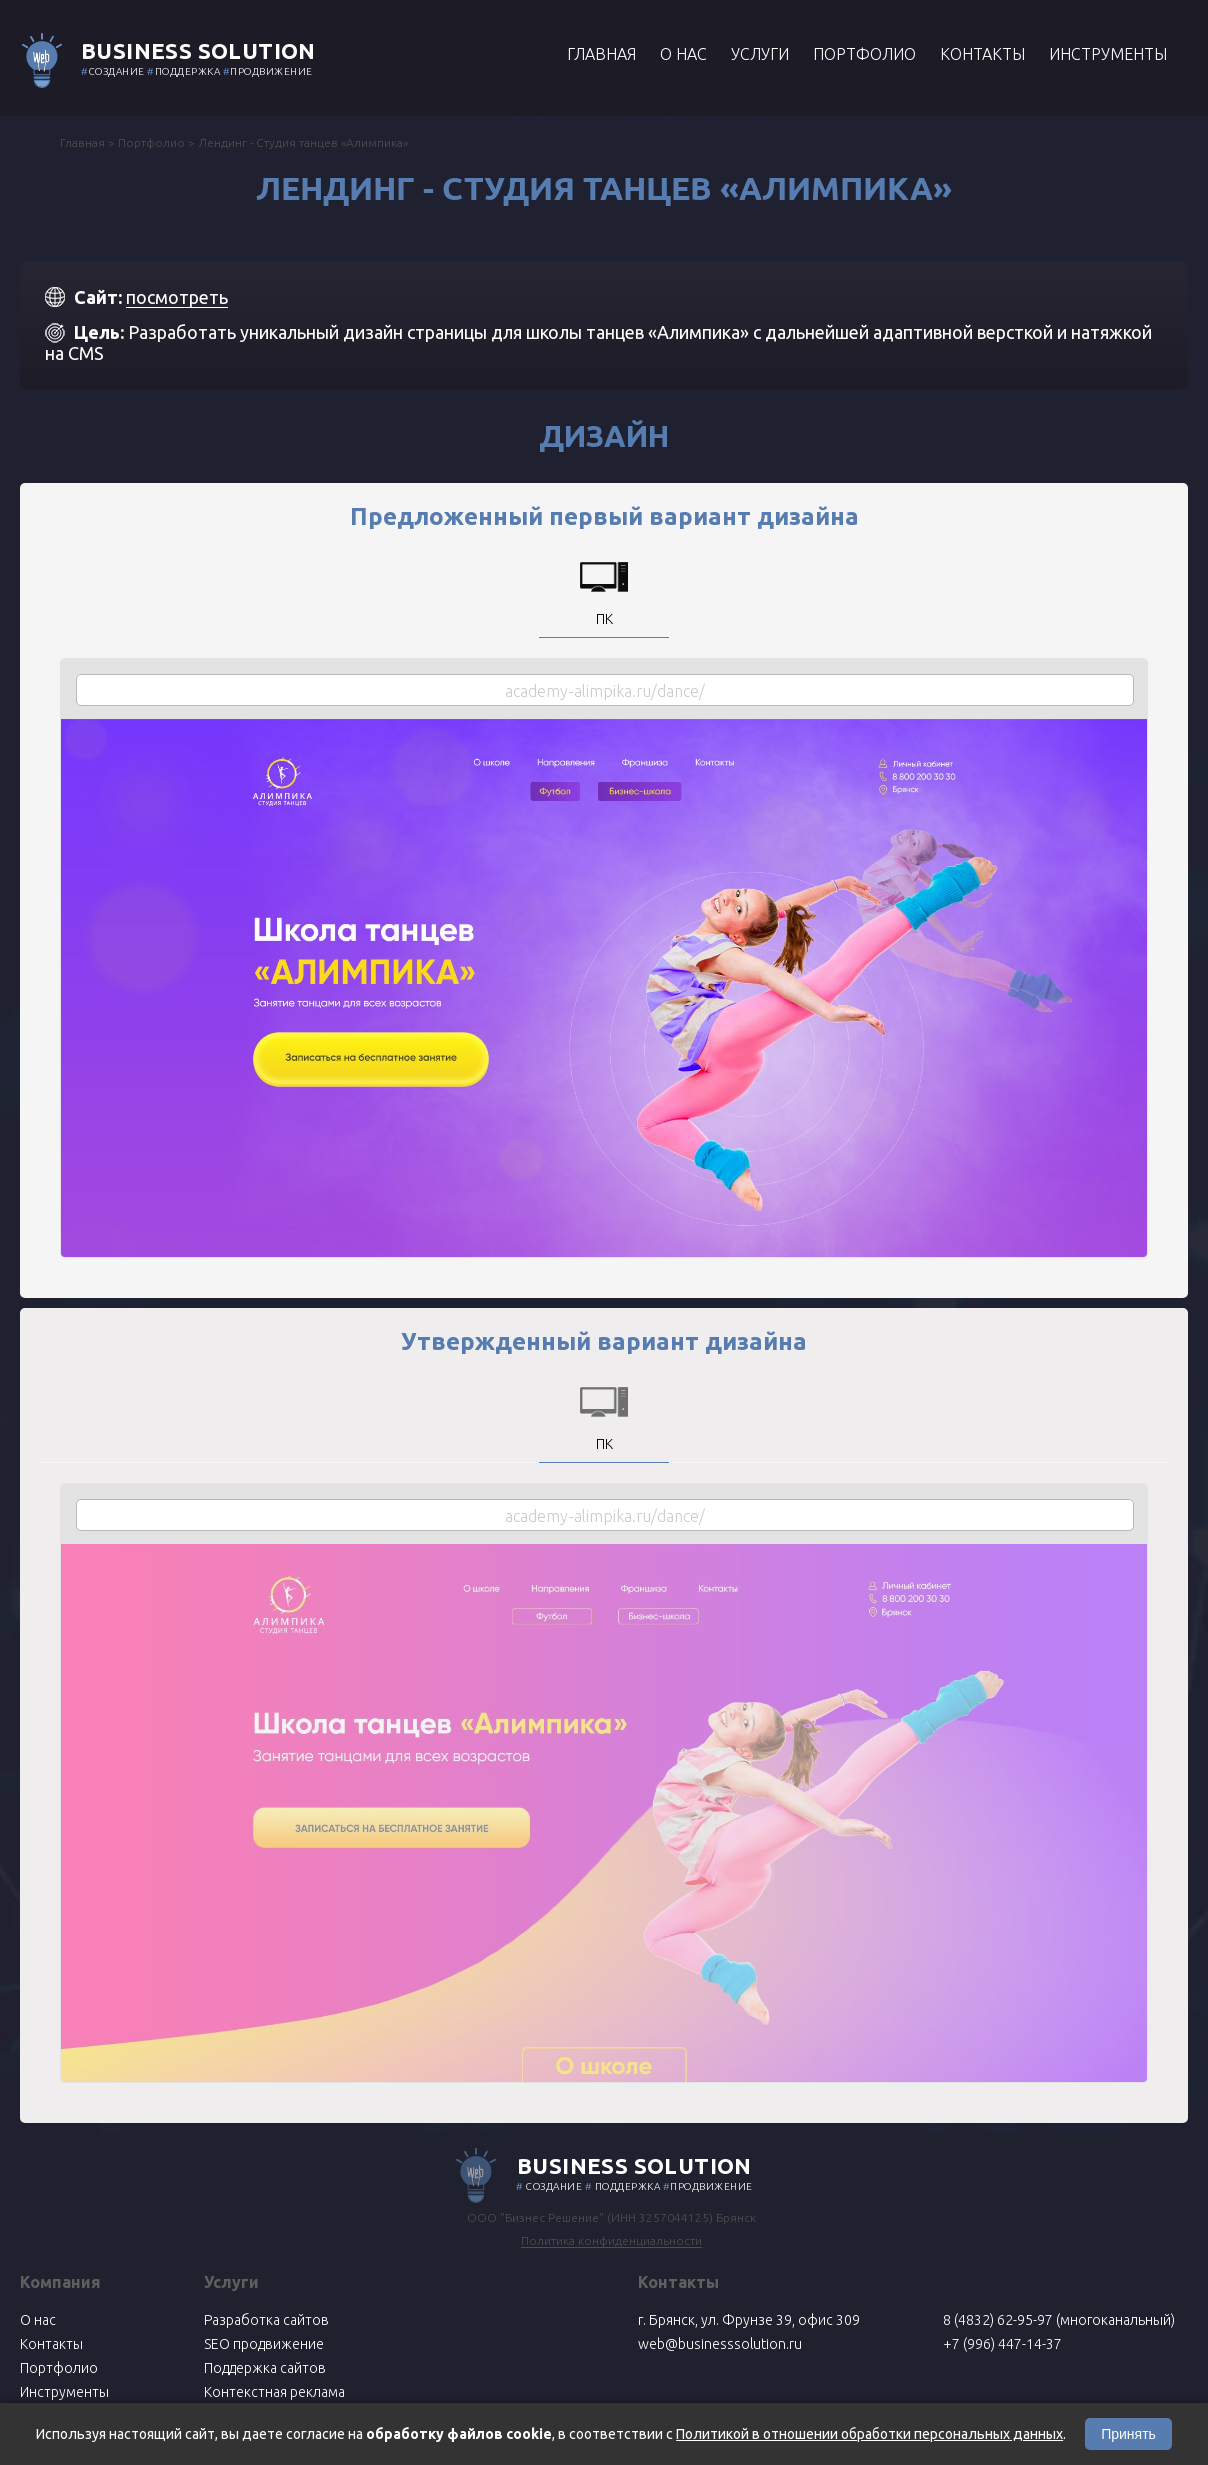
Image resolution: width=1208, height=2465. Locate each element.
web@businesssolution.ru (720, 2344)
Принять (1128, 2434)
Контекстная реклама (274, 2392)
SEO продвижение (264, 2344)
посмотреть (177, 297)
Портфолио (864, 54)
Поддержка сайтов (265, 2368)
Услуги (760, 54)
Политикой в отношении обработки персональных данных (869, 2434)
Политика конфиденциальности (611, 2240)
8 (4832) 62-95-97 (998, 2320)
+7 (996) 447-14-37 (1002, 2344)
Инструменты (1108, 54)
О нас (683, 54)
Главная (601, 54)
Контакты (982, 54)
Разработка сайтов (266, 2320)
